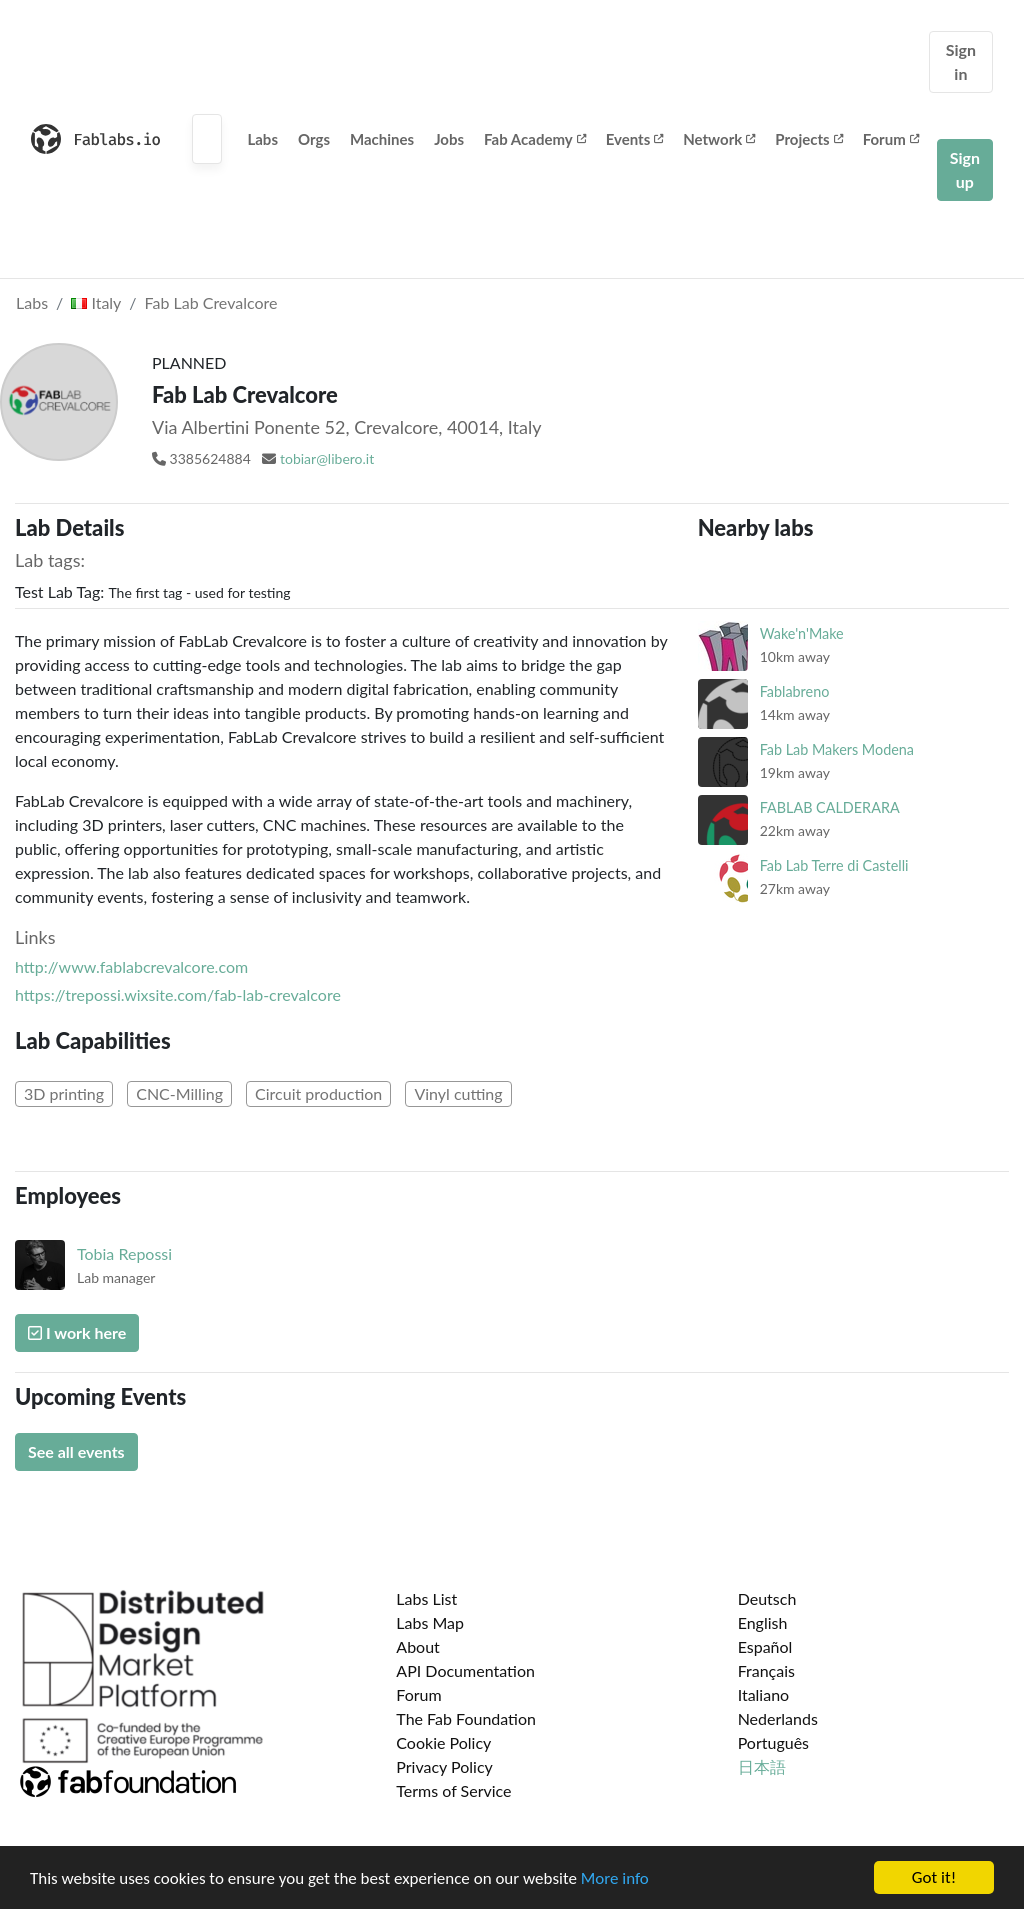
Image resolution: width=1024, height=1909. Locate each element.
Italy (96, 302)
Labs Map (430, 1622)
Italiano (764, 1694)
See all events (76, 1451)
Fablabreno (795, 691)
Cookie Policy (443, 1742)
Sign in (961, 61)
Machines (382, 139)
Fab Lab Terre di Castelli (834, 865)
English (763, 1622)
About (418, 1646)
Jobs (449, 139)
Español (765, 1646)
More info (615, 1878)
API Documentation (465, 1670)
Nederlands (778, 1718)
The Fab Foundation (466, 1718)
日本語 (762, 1766)
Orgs (314, 139)
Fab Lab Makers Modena (837, 749)
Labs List (426, 1598)
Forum (891, 139)
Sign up (965, 169)
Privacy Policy (444, 1766)
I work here (77, 1332)
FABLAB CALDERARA (830, 807)
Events (635, 139)
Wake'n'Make (802, 633)
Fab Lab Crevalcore (211, 302)
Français (766, 1670)
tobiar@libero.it (327, 458)
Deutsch (767, 1598)
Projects (808, 139)
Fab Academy (535, 139)
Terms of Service (453, 1790)
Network (719, 139)
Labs (262, 139)
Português (773, 1742)
